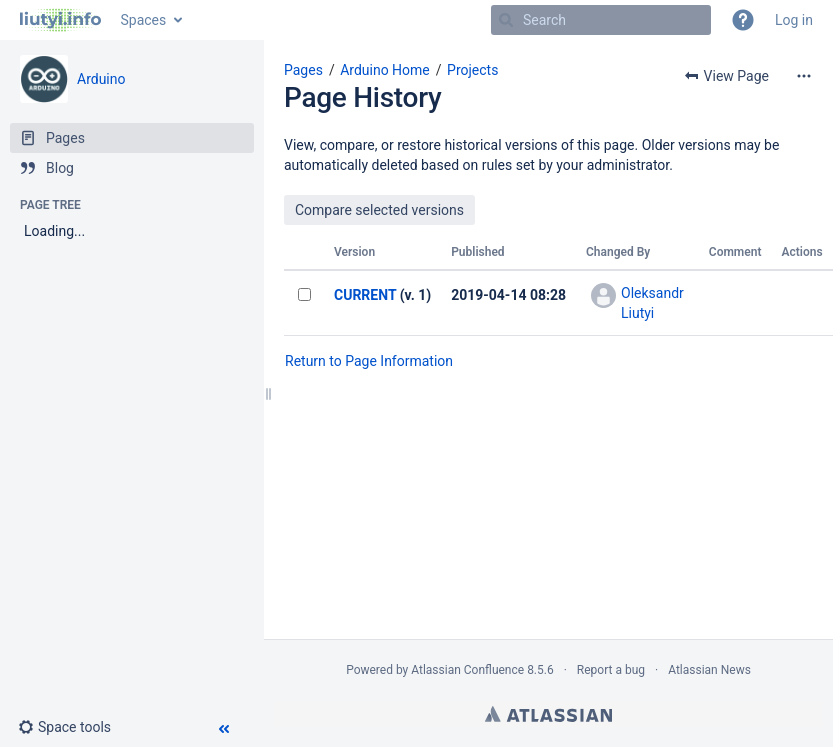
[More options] (804, 76)
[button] (743, 20)
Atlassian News (709, 670)
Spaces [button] (144, 20)
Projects (472, 70)
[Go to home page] (60, 20)
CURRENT (365, 295)
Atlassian (548, 714)
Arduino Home (385, 70)
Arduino (101, 79)
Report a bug (611, 670)
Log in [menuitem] (794, 20)
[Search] (506, 20)
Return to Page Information (369, 361)
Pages (303, 70)
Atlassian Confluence (467, 670)
